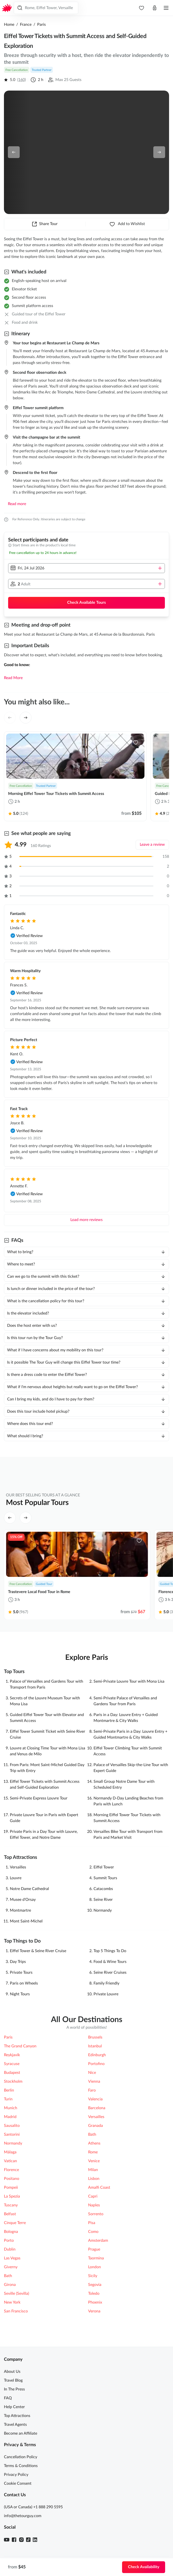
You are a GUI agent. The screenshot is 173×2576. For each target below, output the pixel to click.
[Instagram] (21, 2539)
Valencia (95, 2099)
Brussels (95, 2037)
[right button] (159, 152)
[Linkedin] (34, 2539)
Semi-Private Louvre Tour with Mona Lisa (129, 1681)
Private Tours (21, 1972)
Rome (93, 2152)
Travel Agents (15, 2425)
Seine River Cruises (110, 1972)
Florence (11, 2170)
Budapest (12, 2073)
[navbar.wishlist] (141, 8)
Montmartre (20, 1910)
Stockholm (13, 2081)
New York (12, 2302)
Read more (17, 504)
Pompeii (11, 2187)
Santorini (12, 2134)
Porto (9, 2240)
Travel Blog (13, 2380)
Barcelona (96, 2108)
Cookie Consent (17, 2483)
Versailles (18, 1867)
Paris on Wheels (24, 1983)
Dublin (10, 2249)
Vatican (10, 2161)
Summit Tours (105, 1878)
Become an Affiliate (20, 2433)
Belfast (10, 2214)
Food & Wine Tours (110, 1962)
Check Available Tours (86, 602)
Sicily (92, 2276)
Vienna (94, 2081)
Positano (11, 2179)
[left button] (14, 152)
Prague (94, 2249)
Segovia (94, 2285)
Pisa (91, 2223)
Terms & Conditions (21, 2466)
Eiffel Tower (104, 1867)
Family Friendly (106, 1983)
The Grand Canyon (20, 2046)
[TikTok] (28, 2539)
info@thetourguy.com (22, 2516)
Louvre (15, 1878)
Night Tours (20, 1994)
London (94, 2267)
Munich (10, 2108)
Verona (94, 2311)
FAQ (8, 2398)
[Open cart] (154, 8)
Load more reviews (86, 1220)
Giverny (10, 2267)
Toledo (93, 2293)
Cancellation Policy (20, 2457)
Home (9, 25)
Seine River (103, 1900)
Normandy (103, 1910)
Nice (92, 2073)
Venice (94, 2161)
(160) (21, 80)
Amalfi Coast (99, 2187)
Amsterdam (98, 2240)
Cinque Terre (15, 2223)
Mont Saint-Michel (26, 1921)
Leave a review (152, 844)
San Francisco (16, 2311)
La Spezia (12, 2196)
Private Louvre (106, 1994)
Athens (94, 2143)
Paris (41, 25)
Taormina (96, 2258)
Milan (93, 2170)
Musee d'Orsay (23, 1900)
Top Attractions (17, 2416)
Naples (94, 2205)
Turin (8, 2099)
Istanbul (95, 2046)
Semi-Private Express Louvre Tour (38, 1798)
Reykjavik (12, 2055)
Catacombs (103, 1889)
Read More (13, 678)
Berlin (9, 2090)
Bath (92, 2134)
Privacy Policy (16, 2475)
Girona (10, 2285)
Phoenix (95, 2302)
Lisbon (93, 2179)
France (25, 25)
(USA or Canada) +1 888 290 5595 (33, 2507)
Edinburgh (97, 2055)
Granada (95, 2126)
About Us (12, 2372)
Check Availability (143, 2567)
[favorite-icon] (136, 742)
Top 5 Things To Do (110, 1951)
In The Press (14, 2389)
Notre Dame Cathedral (29, 1889)
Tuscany (11, 2205)
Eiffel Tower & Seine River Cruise (38, 1951)
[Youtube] (6, 2539)
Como (93, 2232)
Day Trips (18, 1962)
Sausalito (12, 2126)
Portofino (96, 2064)
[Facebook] (14, 2539)
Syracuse (11, 2064)
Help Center (14, 2407)
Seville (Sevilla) (16, 2293)
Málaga (10, 2152)
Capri (92, 2196)
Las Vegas (12, 2258)
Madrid (10, 2117)
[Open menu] (166, 8)
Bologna (11, 2232)
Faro (92, 2090)
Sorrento (95, 2214)
